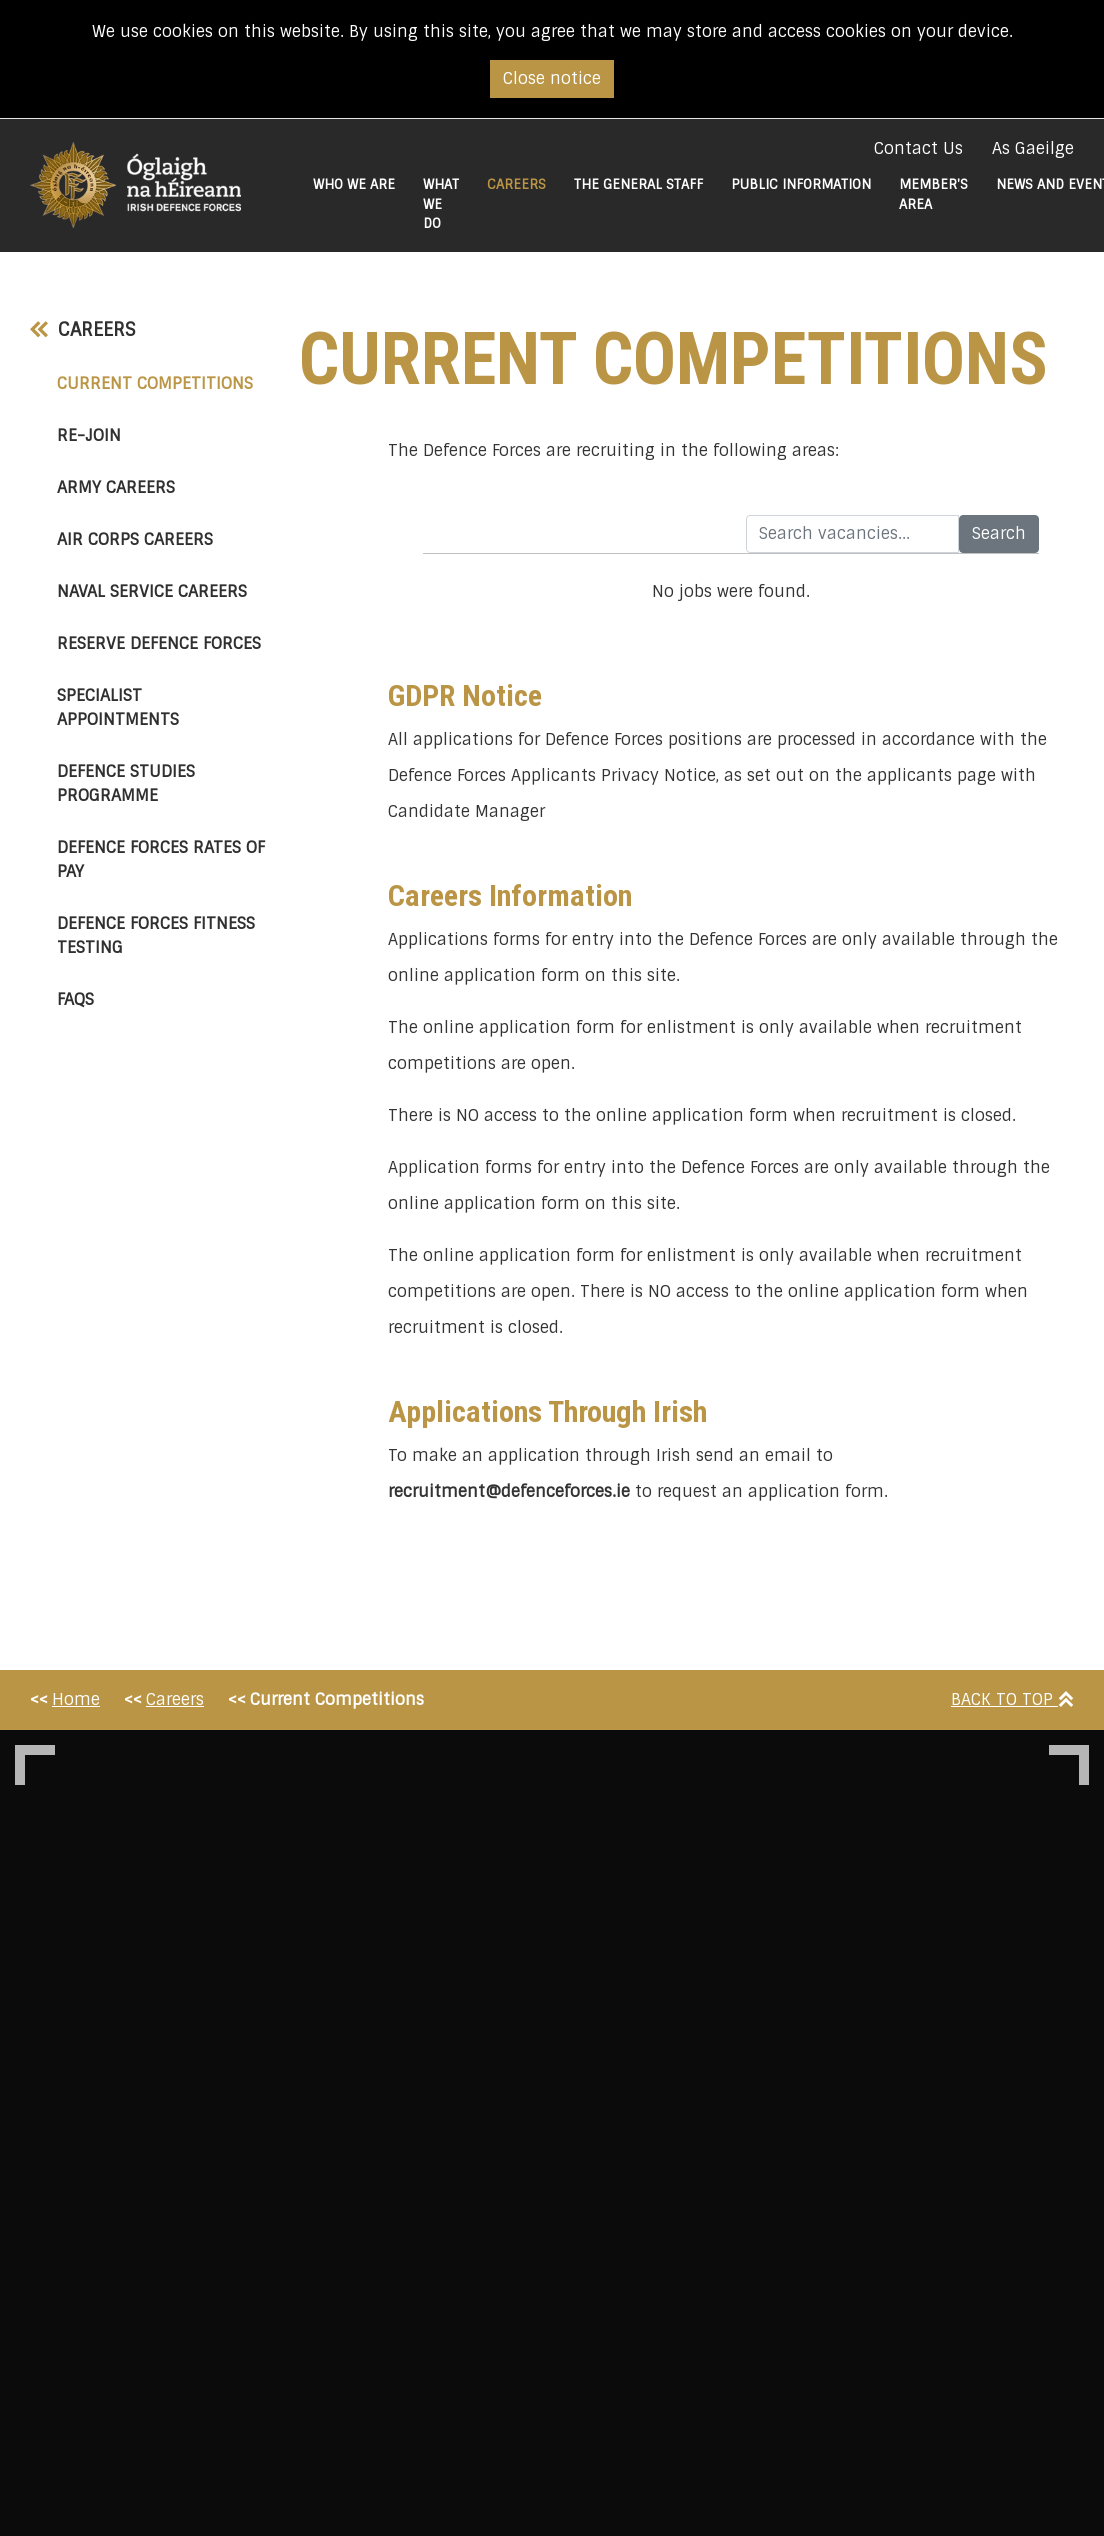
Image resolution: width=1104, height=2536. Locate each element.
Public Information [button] (801, 184)
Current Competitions (163, 383)
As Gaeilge (1033, 148)
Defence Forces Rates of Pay (161, 859)
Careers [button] (523, 184)
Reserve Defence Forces (159, 643)
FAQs (75, 999)
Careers (83, 330)
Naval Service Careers (152, 591)
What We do (441, 204)
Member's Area (933, 194)
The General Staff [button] (638, 184)
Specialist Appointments (118, 707)
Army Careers (116, 487)
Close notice (552, 78)
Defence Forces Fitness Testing (156, 935)
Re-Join (89, 435)
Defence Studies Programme (126, 783)
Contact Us (918, 148)
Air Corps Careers (135, 539)
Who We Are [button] (354, 184)
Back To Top (1012, 1699)
